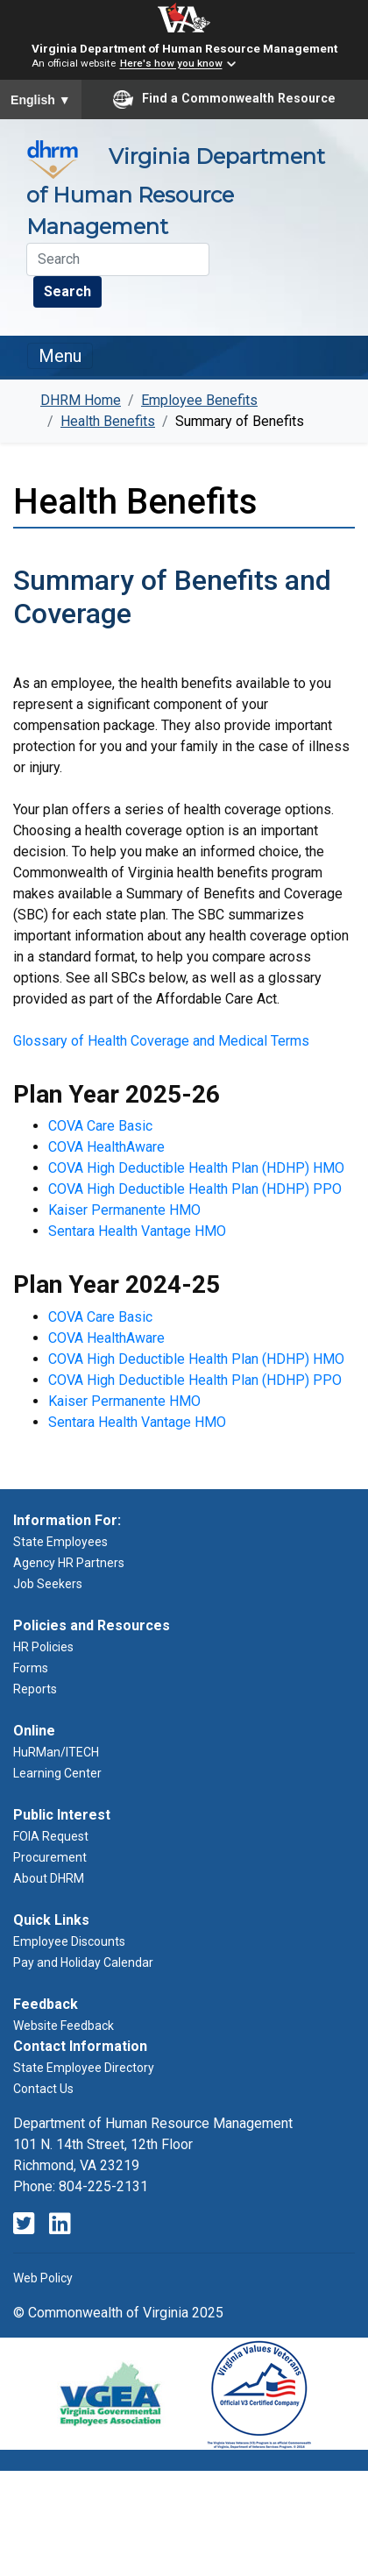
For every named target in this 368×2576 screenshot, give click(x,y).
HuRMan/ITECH (56, 1752)
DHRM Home (80, 400)
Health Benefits (107, 421)
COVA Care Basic (100, 1126)
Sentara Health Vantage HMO (137, 1231)
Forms (30, 1668)
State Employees (60, 1542)
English (41, 100)
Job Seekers (47, 1584)
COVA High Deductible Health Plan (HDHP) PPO (195, 1189)
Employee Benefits (199, 400)
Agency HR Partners (68, 1563)
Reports (35, 1689)
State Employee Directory (83, 2068)
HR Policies (43, 1647)
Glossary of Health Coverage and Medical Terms (161, 1041)
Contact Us (43, 2089)
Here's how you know (171, 64)
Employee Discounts (69, 1941)
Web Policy (43, 2278)
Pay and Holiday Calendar (83, 1962)
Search (67, 291)
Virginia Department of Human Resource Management (184, 48)
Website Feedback (63, 2026)
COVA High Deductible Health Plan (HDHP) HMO (196, 1168)
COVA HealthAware (106, 1147)
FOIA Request (50, 1836)
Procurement (50, 1857)
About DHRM (48, 1878)
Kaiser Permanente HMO (124, 1210)
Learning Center (57, 1773)
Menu (60, 355)
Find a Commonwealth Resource (224, 99)
